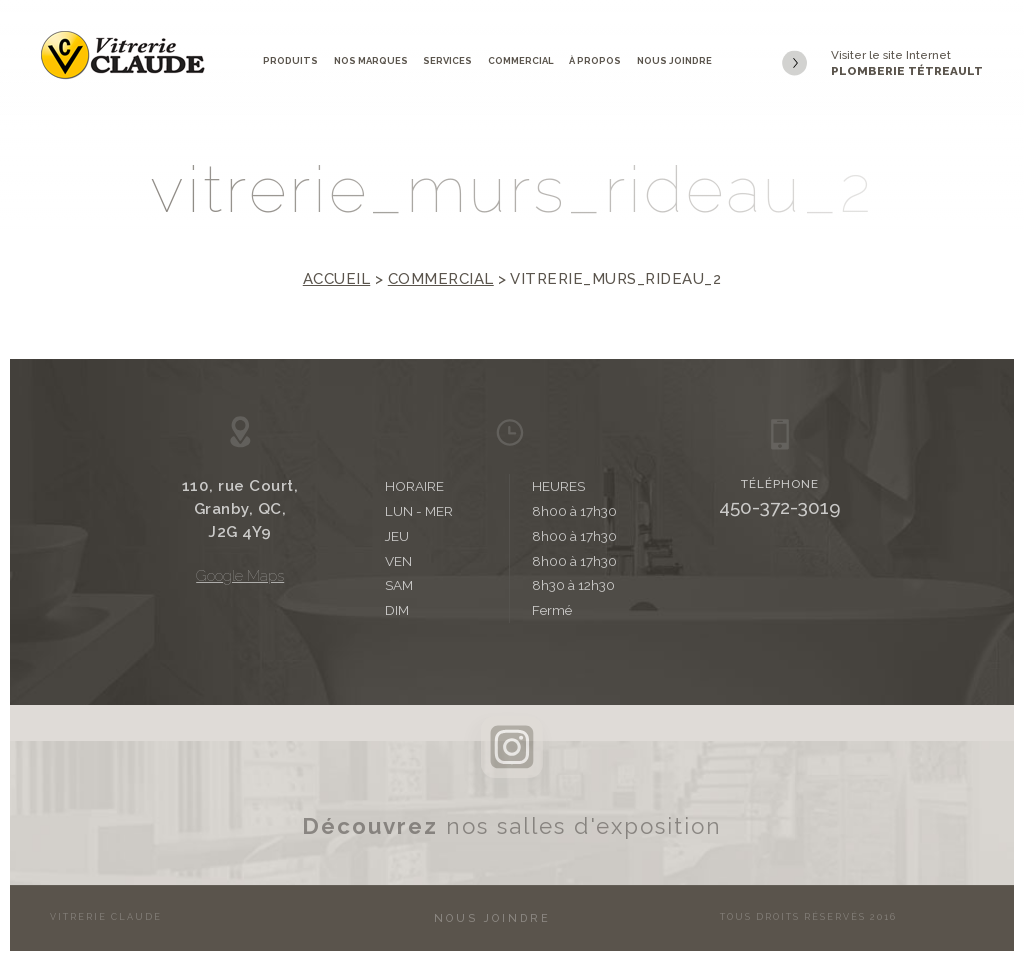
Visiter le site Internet (882, 64)
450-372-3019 (780, 507)
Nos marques (371, 60)
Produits (290, 60)
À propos (595, 60)
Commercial (521, 60)
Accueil (337, 279)
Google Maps (240, 575)
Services (447, 60)
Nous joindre (674, 60)
